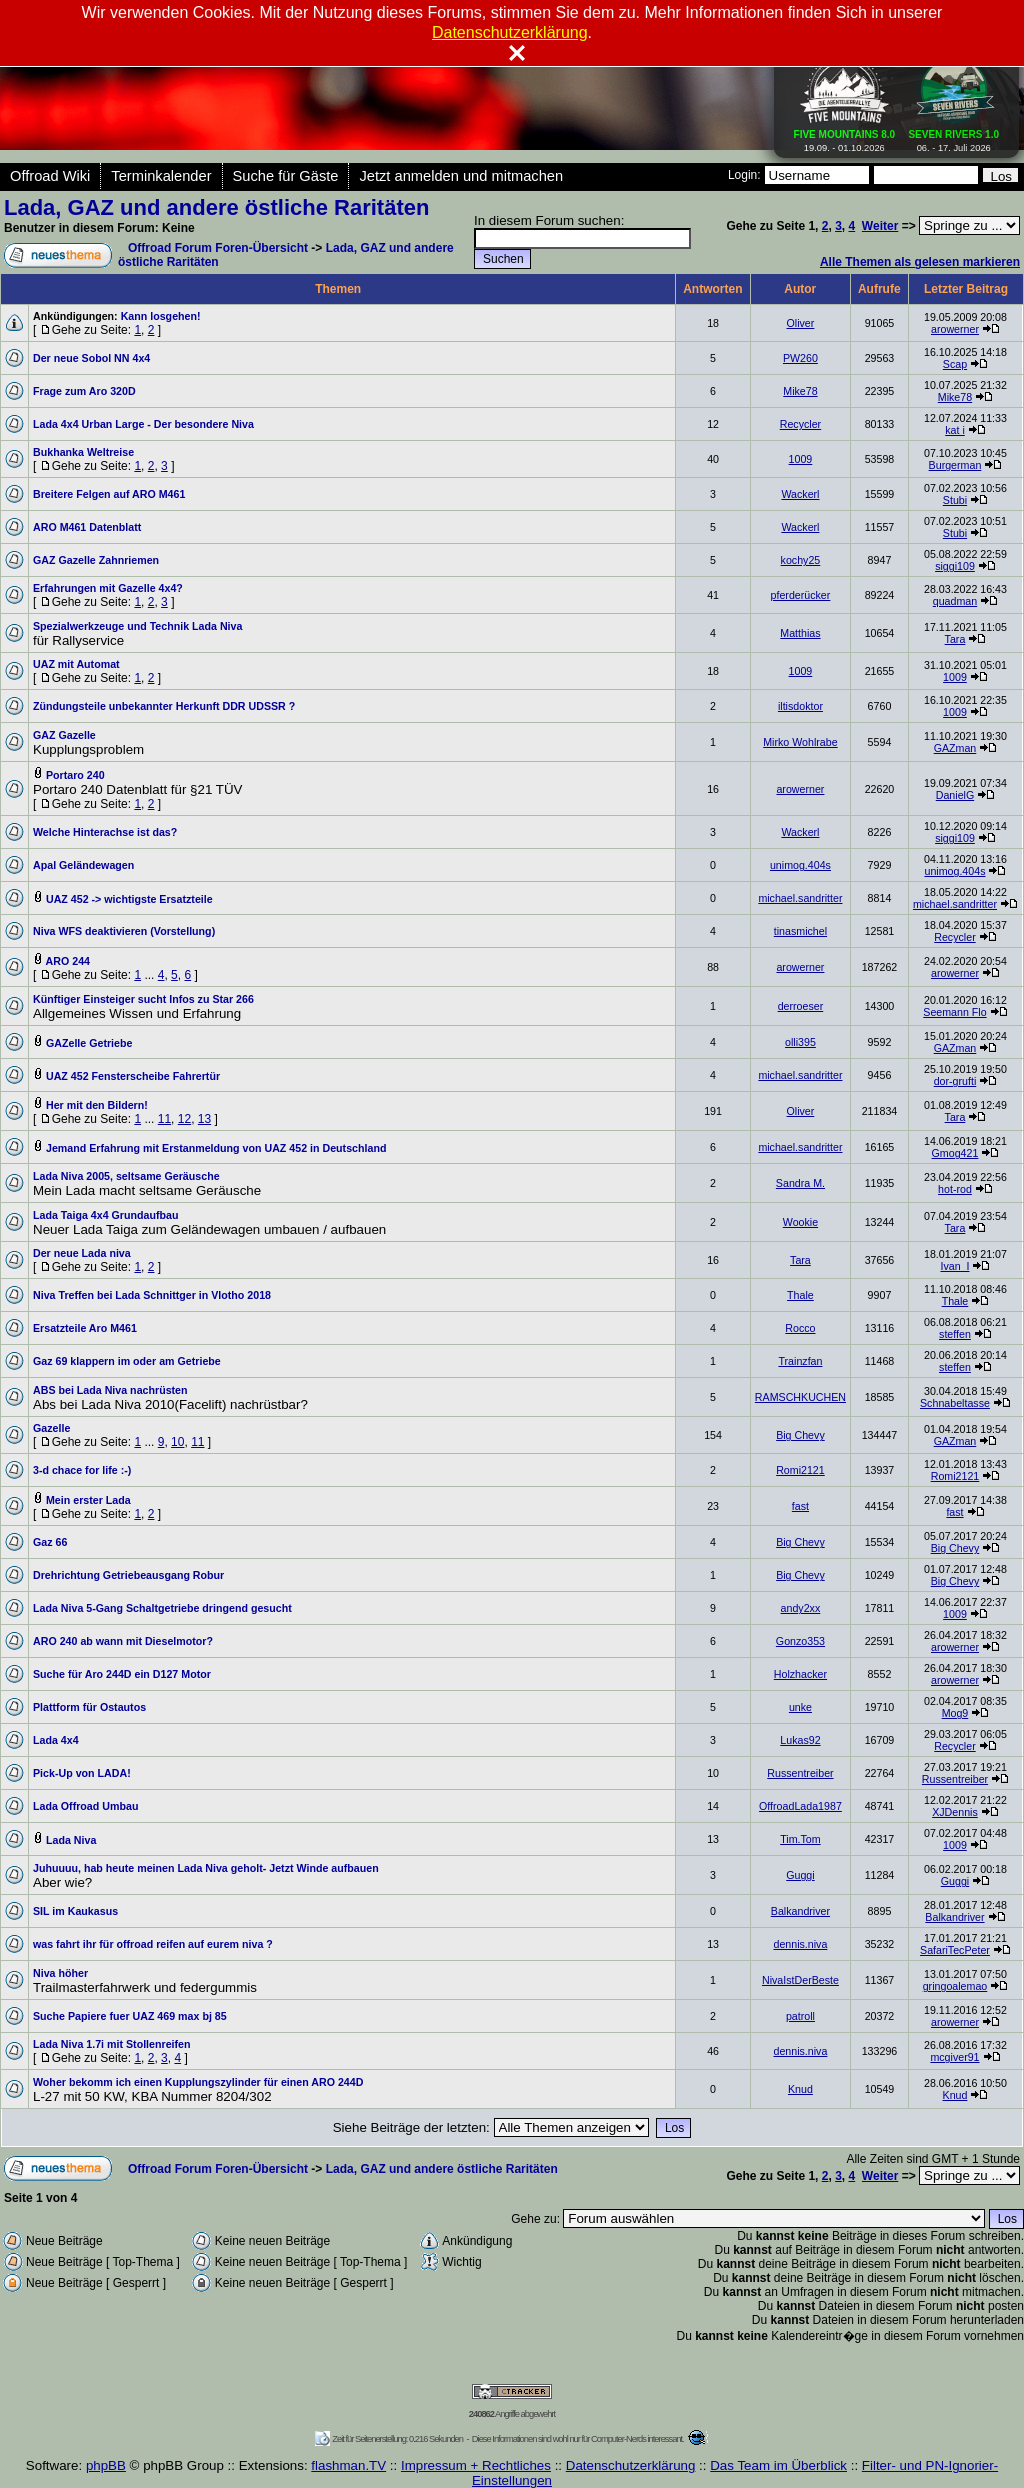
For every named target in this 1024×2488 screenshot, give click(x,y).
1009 (801, 459)
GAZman (955, 748)
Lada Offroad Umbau (85, 1806)
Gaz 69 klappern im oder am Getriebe (127, 1361)
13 (204, 1119)
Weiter (880, 226)
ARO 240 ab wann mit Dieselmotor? (123, 1641)
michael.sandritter (800, 898)
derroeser (801, 1006)
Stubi (955, 500)
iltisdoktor (800, 706)
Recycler (800, 424)
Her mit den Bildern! (97, 1105)
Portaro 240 (75, 775)
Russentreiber (800, 1773)
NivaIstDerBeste (800, 1980)
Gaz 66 (50, 1542)
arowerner (955, 329)
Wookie (800, 1222)
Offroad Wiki (50, 176)
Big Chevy (800, 1435)
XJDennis (955, 1812)
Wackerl (800, 494)
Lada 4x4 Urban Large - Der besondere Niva (143, 424)
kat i (955, 430)
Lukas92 (800, 1740)
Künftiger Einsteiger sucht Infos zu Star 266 (143, 999)
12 (184, 1119)
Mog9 (955, 1713)
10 (177, 1442)
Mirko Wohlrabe (800, 742)
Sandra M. (800, 1183)
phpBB (106, 2465)
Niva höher (60, 1973)
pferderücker (801, 595)
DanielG (955, 795)
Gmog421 (955, 1153)
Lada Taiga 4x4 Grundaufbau (105, 1215)
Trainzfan (800, 1361)
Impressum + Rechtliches (476, 2465)
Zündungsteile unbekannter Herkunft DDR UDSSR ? (164, 706)
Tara (955, 639)
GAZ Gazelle (64, 735)
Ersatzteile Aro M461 (85, 1328)
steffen (955, 1334)
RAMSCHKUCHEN (800, 1397)
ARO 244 (68, 961)
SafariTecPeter (955, 1950)
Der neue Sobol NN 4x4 (91, 358)
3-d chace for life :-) (82, 1470)
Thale (800, 1295)
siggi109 (955, 566)
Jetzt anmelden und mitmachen (461, 176)
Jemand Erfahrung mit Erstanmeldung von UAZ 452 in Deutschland (216, 1148)
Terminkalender (161, 176)
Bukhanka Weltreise (83, 452)
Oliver (801, 323)
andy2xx (801, 1608)
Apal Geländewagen (83, 865)
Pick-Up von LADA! (82, 1773)
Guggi (800, 1875)
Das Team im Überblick (778, 2465)
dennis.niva (800, 1944)
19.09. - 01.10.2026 (845, 137)
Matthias (800, 633)
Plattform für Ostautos (89, 1707)
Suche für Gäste (286, 176)
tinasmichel (800, 931)
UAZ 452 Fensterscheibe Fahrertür (133, 1076)
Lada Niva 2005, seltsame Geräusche (126, 1176)
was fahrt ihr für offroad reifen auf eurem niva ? (153, 1944)
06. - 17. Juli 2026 (953, 137)
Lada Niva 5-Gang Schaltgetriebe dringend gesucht (162, 1608)
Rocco (800, 1328)
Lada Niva (71, 1840)
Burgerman (955, 465)
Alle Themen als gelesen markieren (920, 262)
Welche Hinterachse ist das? (105, 832)
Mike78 (800, 391)
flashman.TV (348, 2465)
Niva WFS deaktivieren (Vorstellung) (124, 931)
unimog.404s (800, 865)
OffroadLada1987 (800, 1806)
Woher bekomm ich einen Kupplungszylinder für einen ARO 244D (198, 2082)
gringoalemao (955, 1986)
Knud (800, 2089)
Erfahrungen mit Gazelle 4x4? (108, 588)
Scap (955, 364)
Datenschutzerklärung (631, 2465)
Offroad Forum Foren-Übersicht (218, 248)
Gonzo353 (800, 1641)
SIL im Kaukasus (75, 1911)
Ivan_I (954, 1266)
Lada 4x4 (56, 1740)
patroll (800, 2016)
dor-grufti (955, 1081)
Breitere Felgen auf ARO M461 (109, 494)
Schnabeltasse (955, 1403)
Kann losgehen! (161, 316)
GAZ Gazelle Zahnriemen (96, 560)
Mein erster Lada (88, 1500)
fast (800, 1506)
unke (800, 1707)
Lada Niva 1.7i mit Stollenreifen (112, 2044)
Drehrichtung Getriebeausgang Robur (128, 1575)
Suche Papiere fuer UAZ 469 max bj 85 (130, 2016)
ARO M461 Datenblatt (87, 527)
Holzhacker (800, 1674)
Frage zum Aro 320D (84, 391)
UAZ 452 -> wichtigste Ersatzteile (129, 899)
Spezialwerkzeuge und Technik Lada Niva (137, 626)
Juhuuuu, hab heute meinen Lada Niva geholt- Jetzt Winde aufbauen (206, 1868)
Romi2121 (800, 1470)
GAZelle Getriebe (89, 1043)
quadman (955, 601)
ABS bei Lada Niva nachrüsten (110, 1390)
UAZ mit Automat (76, 664)
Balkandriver (800, 1911)
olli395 (800, 1042)
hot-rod (955, 1189)
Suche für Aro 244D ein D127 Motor (122, 1674)
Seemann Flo (954, 1012)
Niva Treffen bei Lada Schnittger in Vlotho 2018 (152, 1295)
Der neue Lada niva (82, 1253)
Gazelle (51, 1428)
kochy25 (801, 560)
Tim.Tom (800, 1839)
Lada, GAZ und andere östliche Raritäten (216, 207)
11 (164, 1119)
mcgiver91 (954, 2057)
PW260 (800, 358)
